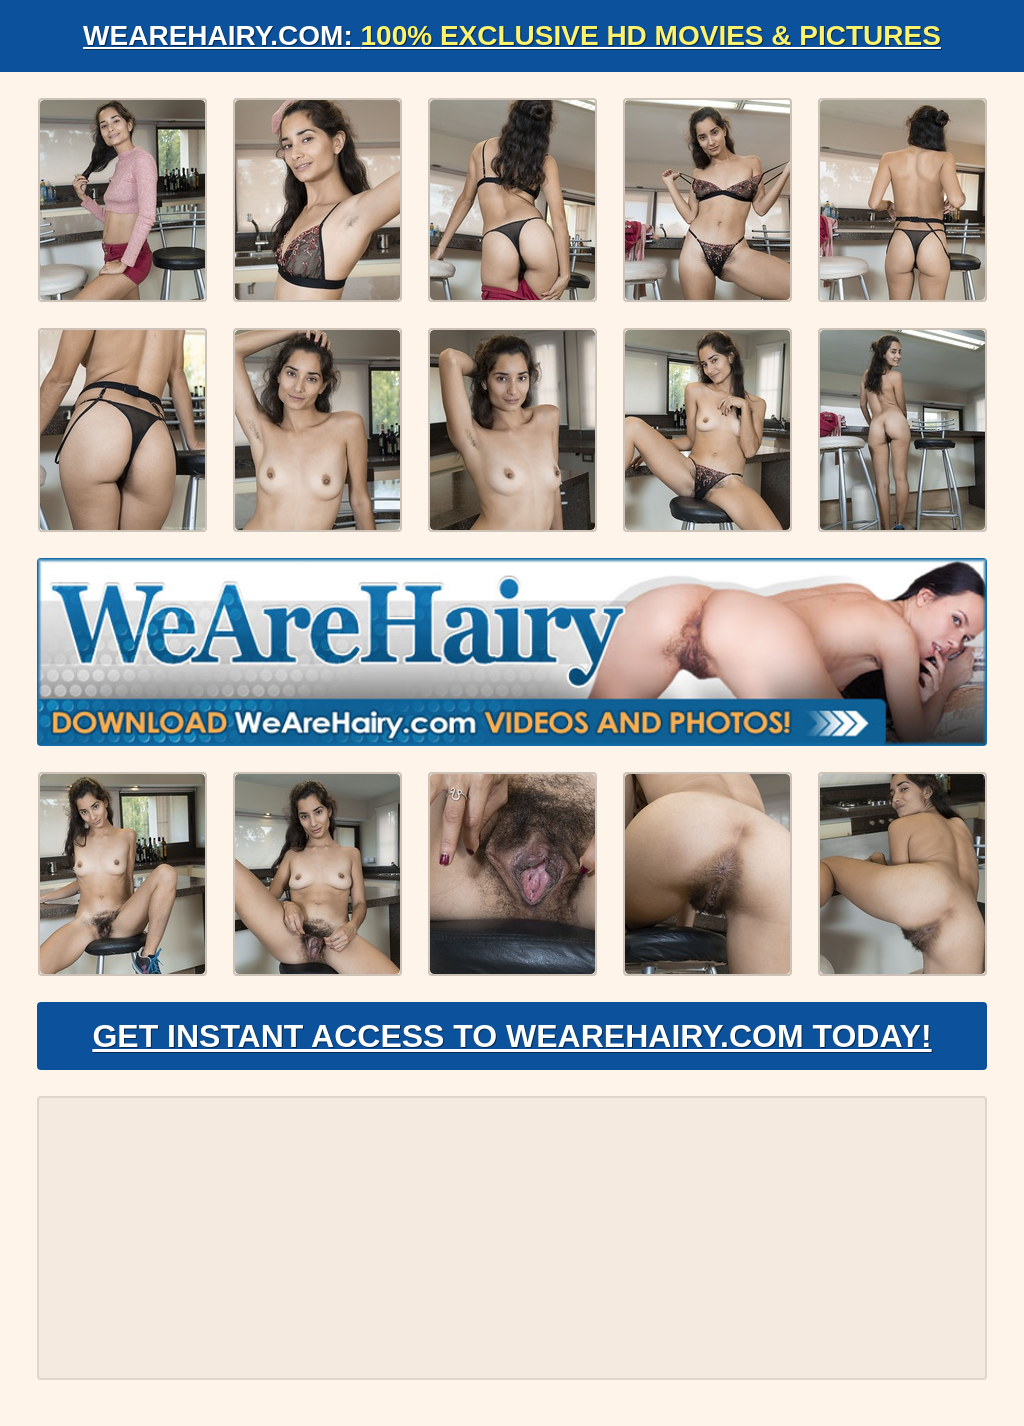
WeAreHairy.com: (512, 35)
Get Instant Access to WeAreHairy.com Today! (511, 1036)
